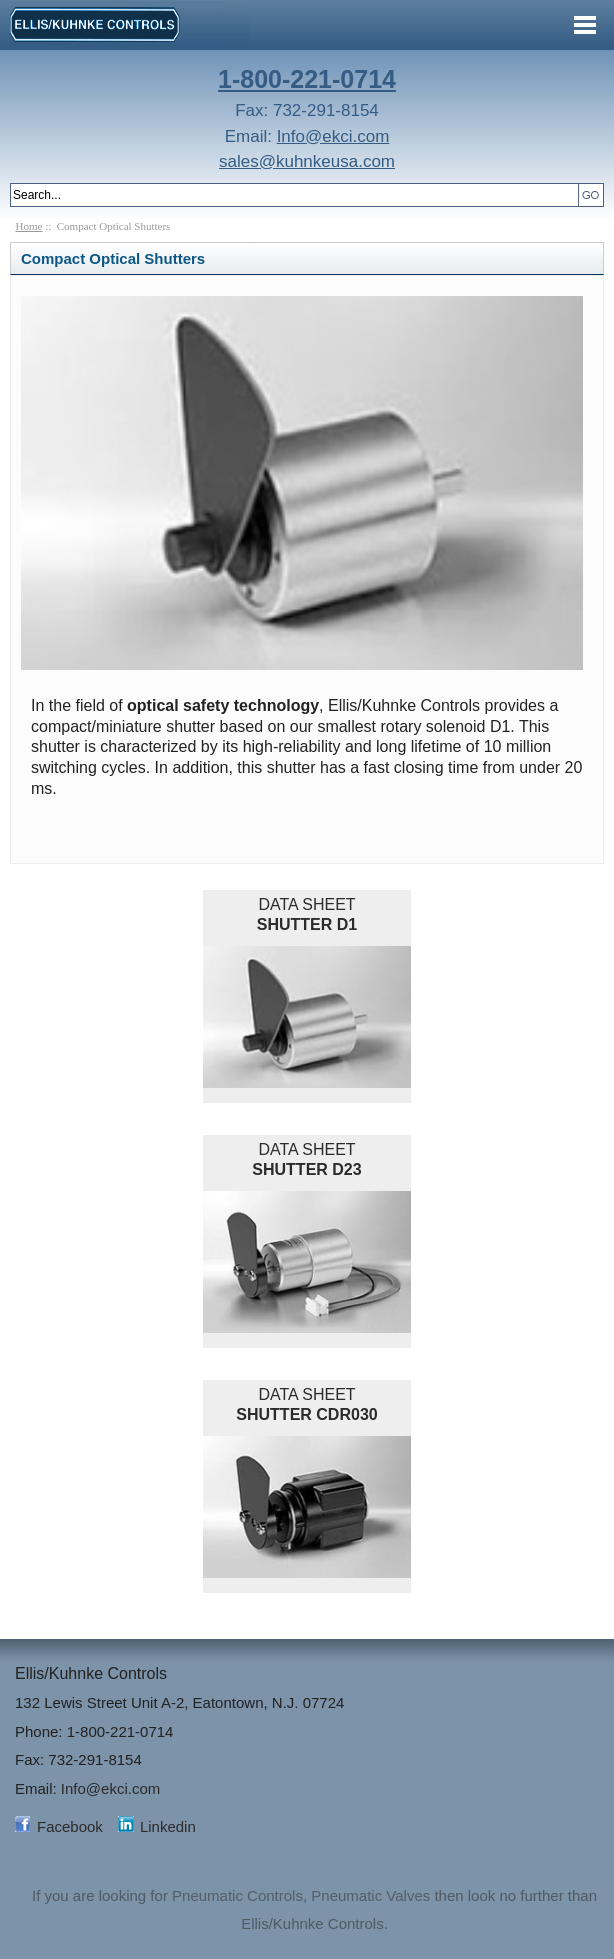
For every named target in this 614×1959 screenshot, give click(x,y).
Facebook (70, 1826)
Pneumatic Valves (370, 1895)
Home (29, 226)
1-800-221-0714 (307, 79)
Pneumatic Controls (237, 1895)
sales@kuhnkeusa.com (307, 161)
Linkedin (168, 1826)
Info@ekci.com (333, 136)
